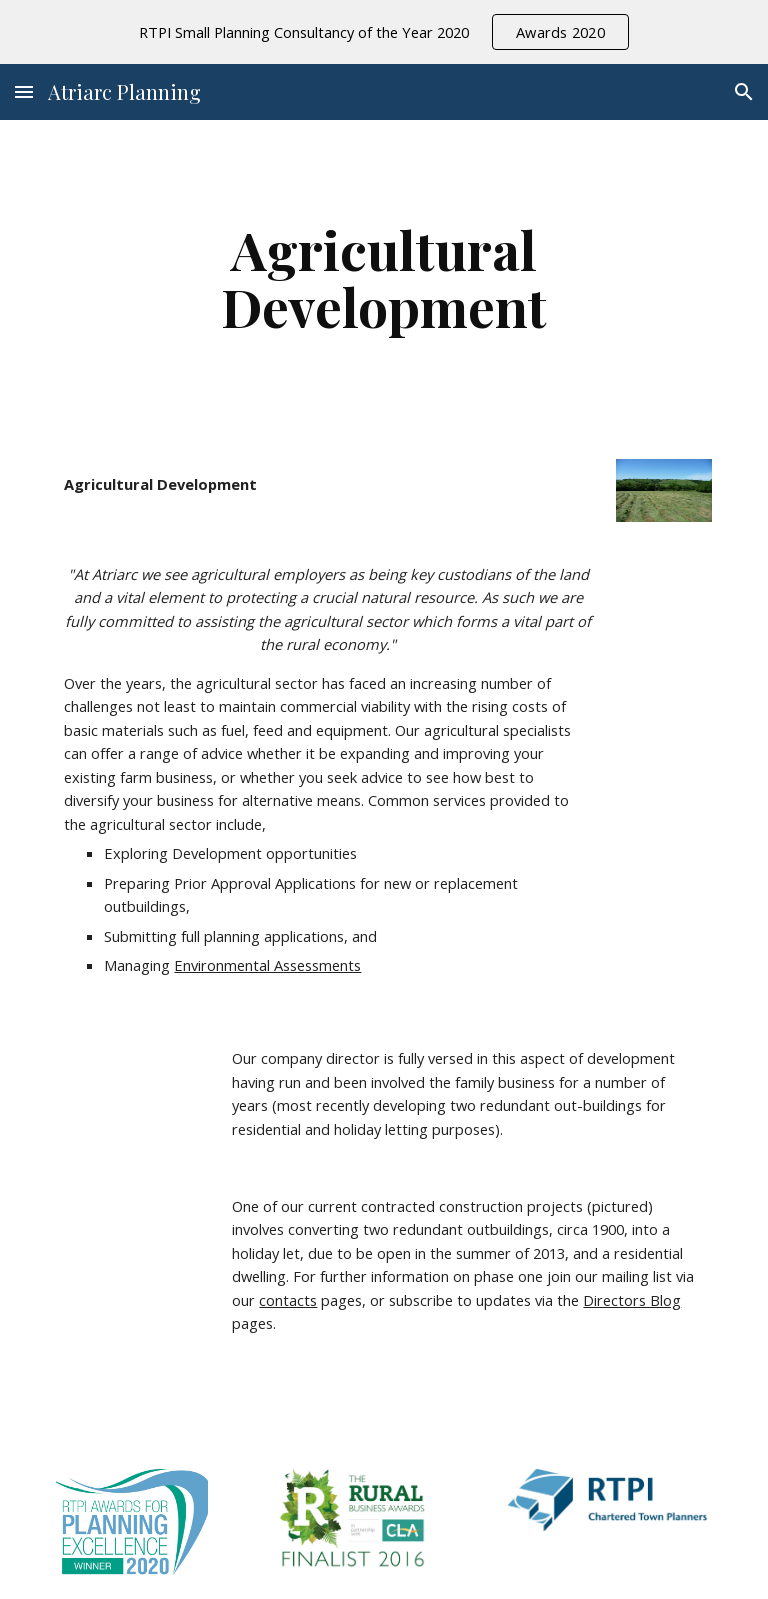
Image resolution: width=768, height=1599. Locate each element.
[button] (24, 91)
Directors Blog (632, 1300)
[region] (384, 32)
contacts (288, 1300)
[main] (383, 277)
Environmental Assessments (267, 965)
